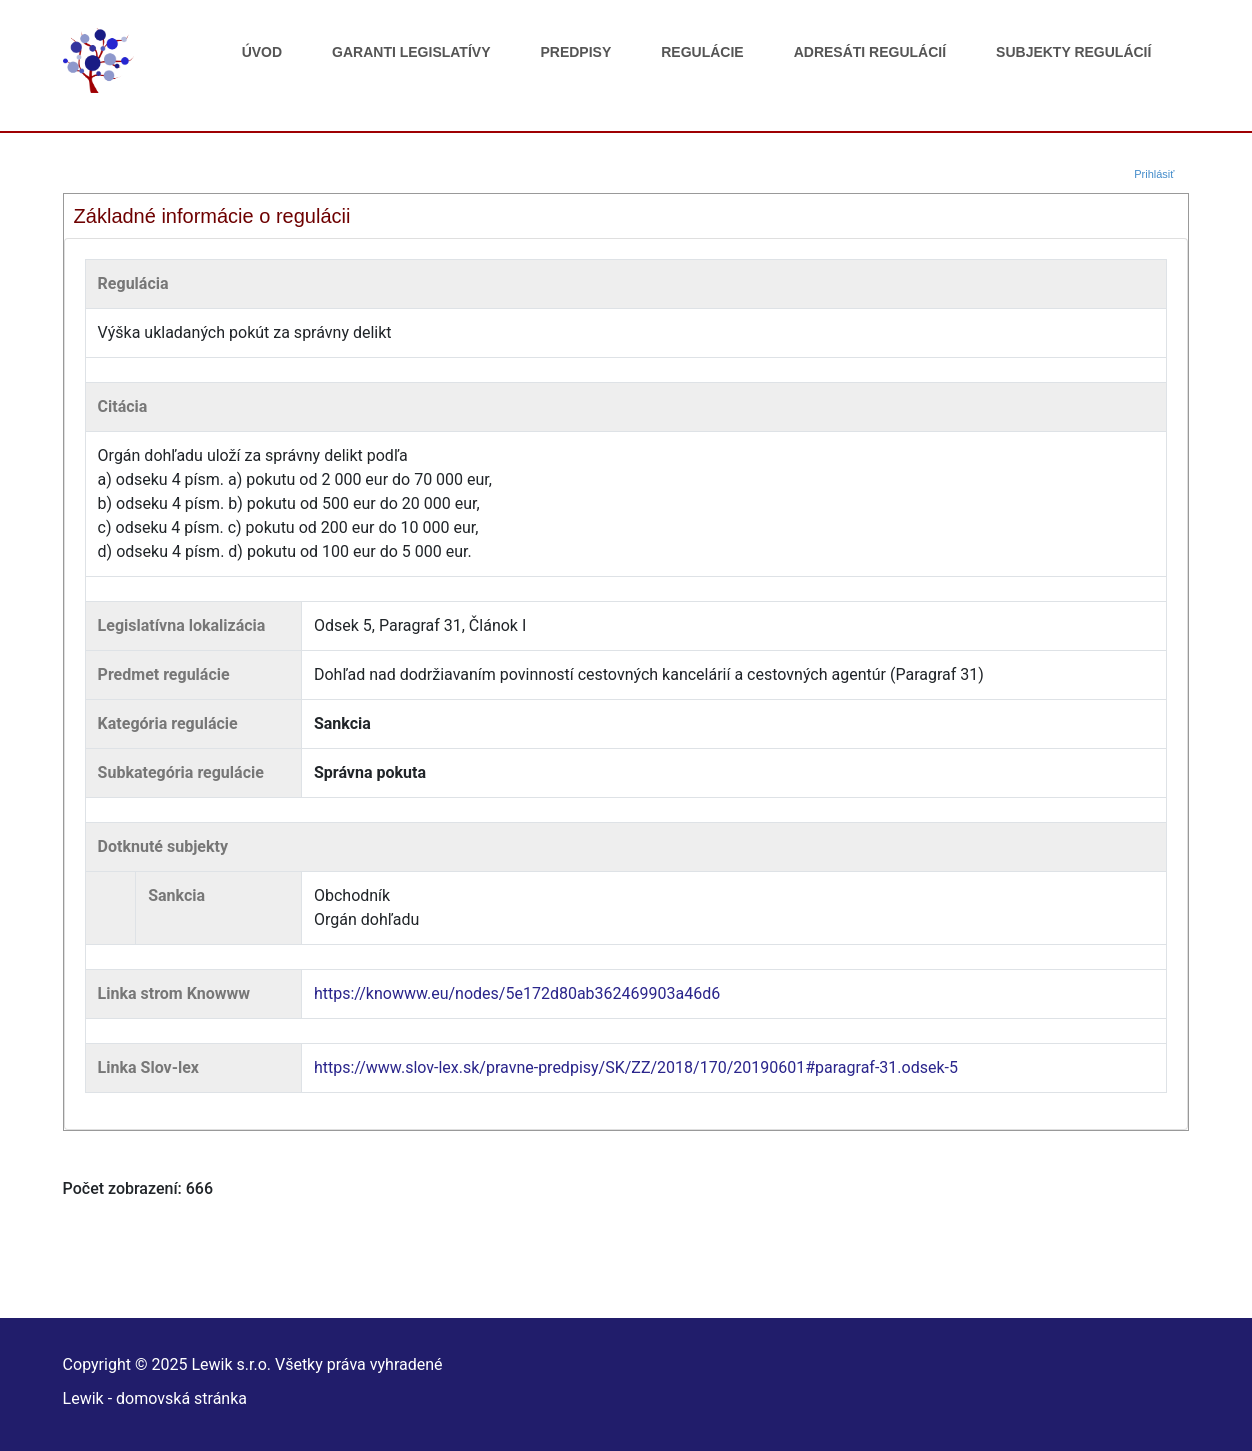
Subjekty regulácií (1073, 52)
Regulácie (702, 52)
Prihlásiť (1154, 174)
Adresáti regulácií (870, 52)
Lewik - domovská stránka (155, 1398)
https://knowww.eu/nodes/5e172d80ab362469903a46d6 (517, 993)
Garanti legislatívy (411, 52)
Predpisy (575, 52)
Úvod (262, 52)
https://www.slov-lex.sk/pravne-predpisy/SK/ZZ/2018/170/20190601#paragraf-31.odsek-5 (636, 1067)
